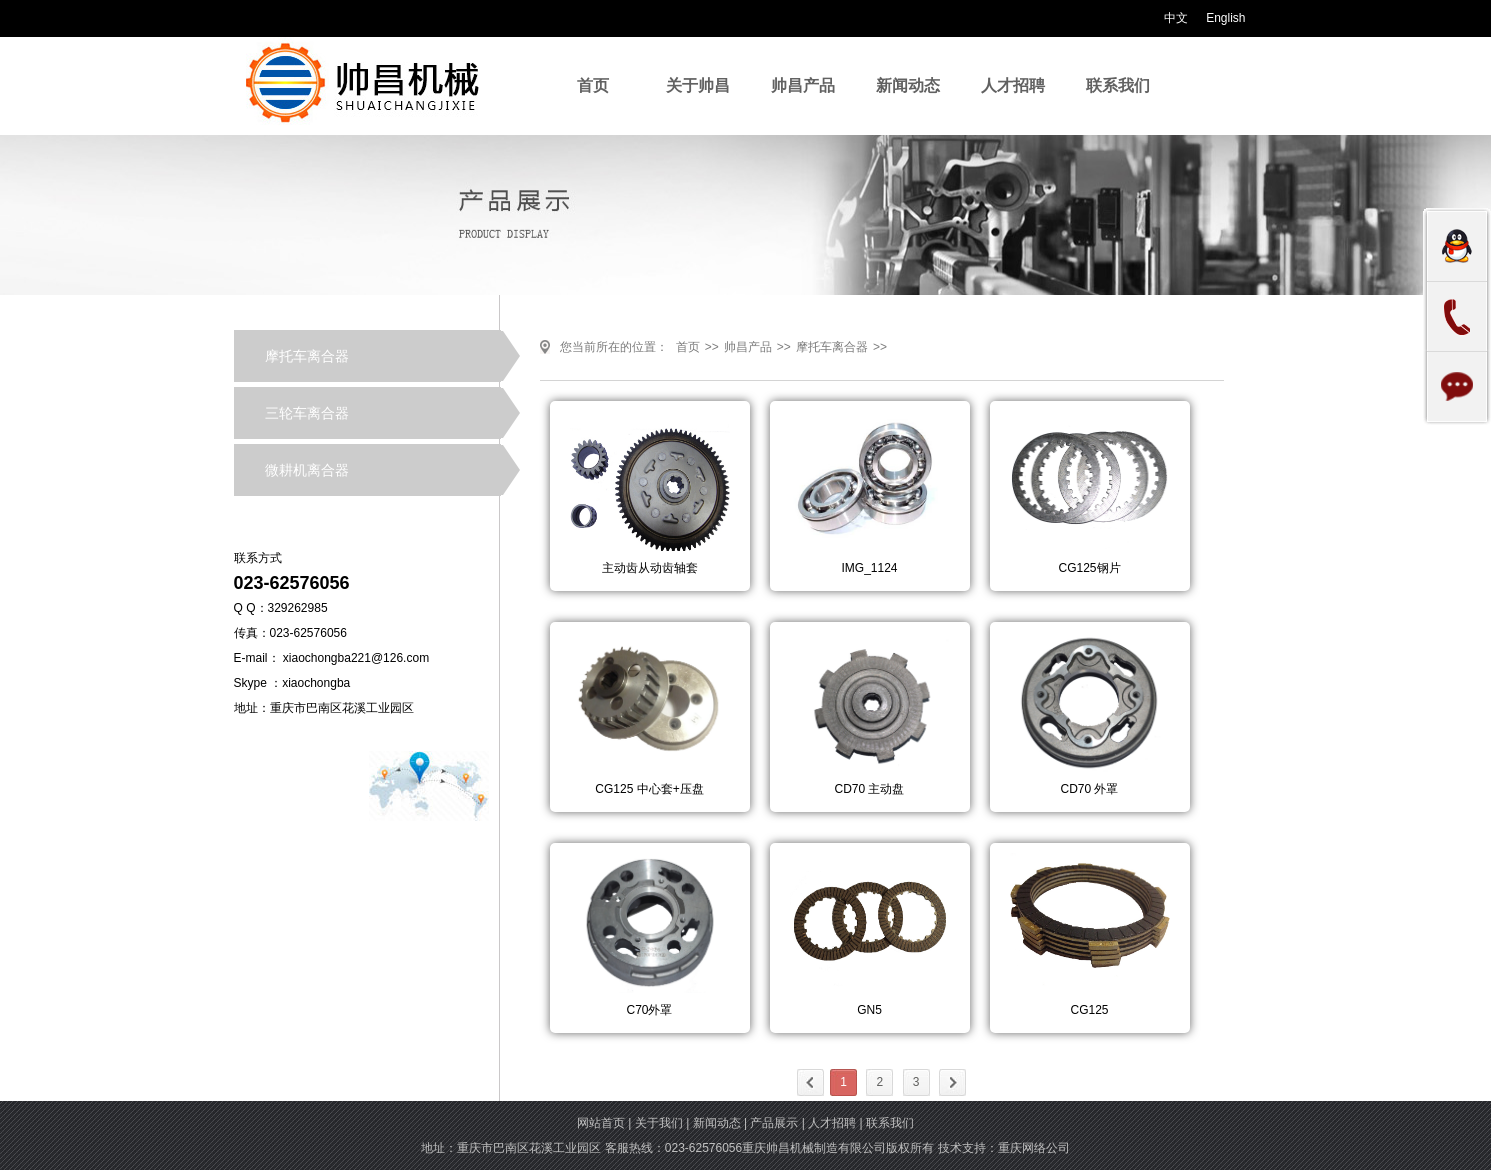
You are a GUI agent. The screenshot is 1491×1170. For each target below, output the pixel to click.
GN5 (869, 1010)
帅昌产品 (803, 85)
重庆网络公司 (1034, 1148)
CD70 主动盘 (869, 789)
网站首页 (601, 1123)
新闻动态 (908, 85)
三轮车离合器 (307, 413)
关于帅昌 (698, 85)
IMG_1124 (869, 568)
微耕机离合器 (307, 470)
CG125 (1089, 1010)
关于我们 (659, 1123)
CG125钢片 (1089, 568)
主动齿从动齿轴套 (650, 568)
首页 (593, 85)
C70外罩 (649, 1010)
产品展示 (774, 1123)
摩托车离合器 (307, 356)
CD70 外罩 (1089, 789)
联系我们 (1118, 85)
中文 (1176, 18)
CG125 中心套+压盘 (649, 789)
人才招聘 (1013, 85)
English (1224, 18)
